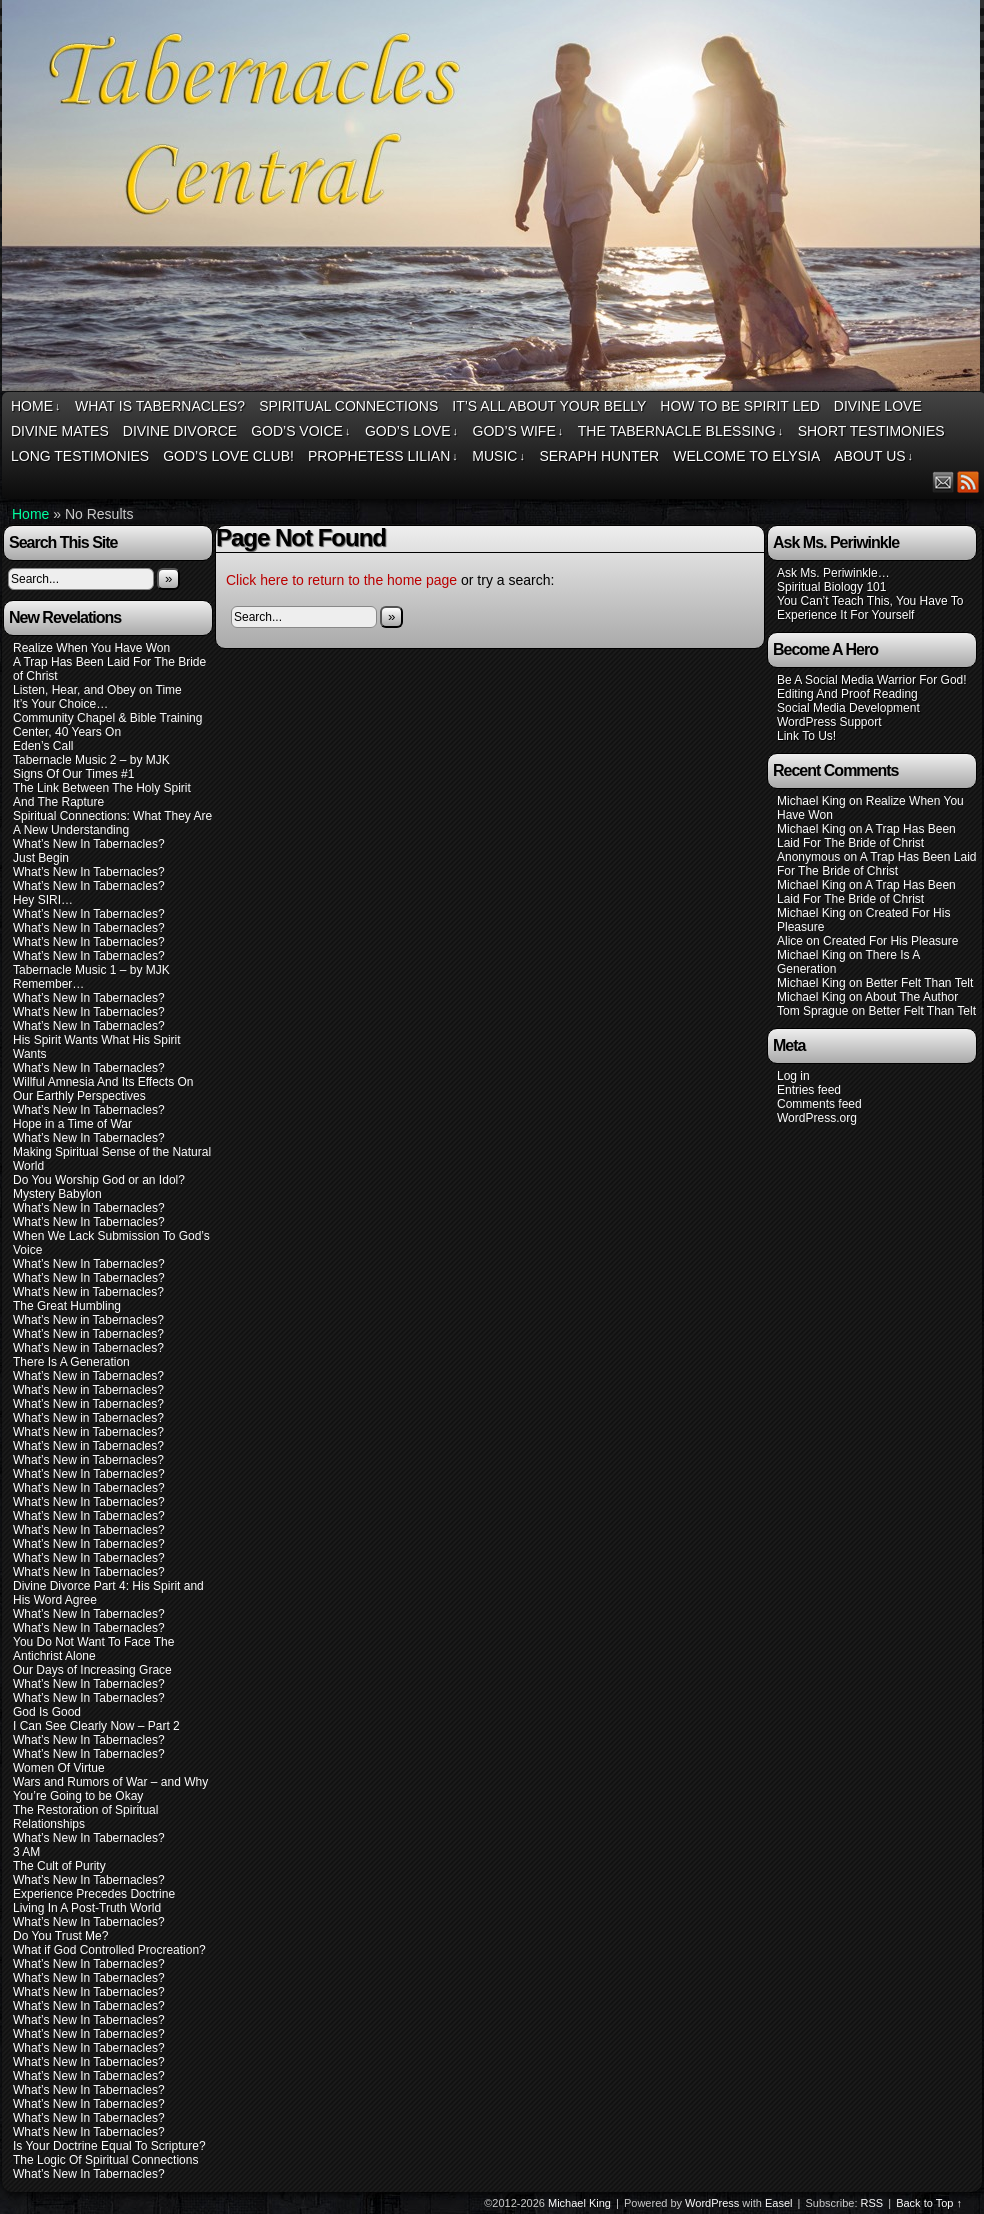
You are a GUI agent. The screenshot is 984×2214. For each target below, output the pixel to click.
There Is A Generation (71, 1362)
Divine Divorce (180, 431)
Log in (793, 1076)
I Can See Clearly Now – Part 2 (96, 1726)
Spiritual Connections (348, 406)
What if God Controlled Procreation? (109, 1950)
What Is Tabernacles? (160, 406)
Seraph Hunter (599, 456)
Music (498, 456)
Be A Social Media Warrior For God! (872, 680)
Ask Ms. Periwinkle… (833, 573)
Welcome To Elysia (746, 456)
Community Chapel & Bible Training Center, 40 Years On (107, 725)
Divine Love (878, 406)
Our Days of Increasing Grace (92, 1670)
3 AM (26, 1852)
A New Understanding (71, 830)
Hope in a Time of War (72, 1124)
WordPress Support (829, 722)
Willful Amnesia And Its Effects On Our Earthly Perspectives (103, 1089)
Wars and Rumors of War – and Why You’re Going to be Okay (110, 1789)
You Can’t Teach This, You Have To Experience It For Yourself (870, 608)
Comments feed (819, 1104)
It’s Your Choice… (60, 704)
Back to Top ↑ (929, 2203)
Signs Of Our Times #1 (73, 774)
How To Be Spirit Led (739, 406)
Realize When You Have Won (91, 648)
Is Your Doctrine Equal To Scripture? (109, 2146)
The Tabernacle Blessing (680, 431)
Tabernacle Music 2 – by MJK (91, 760)
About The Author (911, 997)
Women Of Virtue (59, 1768)
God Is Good (47, 1712)
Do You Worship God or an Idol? (99, 1180)
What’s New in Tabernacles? (88, 1292)
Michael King (579, 2203)
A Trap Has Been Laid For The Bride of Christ (866, 836)
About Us (873, 456)
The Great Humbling (67, 1306)
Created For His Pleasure (890, 941)
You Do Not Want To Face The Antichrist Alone (93, 1649)
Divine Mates (60, 431)
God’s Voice (300, 431)
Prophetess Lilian (383, 456)
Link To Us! (806, 736)
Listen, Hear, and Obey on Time (97, 690)
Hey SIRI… (43, 900)
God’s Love (411, 431)
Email (943, 481)
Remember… (48, 984)
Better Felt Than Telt (920, 983)
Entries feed (809, 1090)
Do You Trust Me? (60, 1936)
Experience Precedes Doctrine (94, 1894)
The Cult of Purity (59, 1866)
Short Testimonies (871, 431)
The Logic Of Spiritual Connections (105, 2160)
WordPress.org (817, 1118)
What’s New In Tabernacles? (89, 844)
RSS (968, 481)
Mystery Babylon (57, 1194)
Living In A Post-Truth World (87, 1908)
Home (36, 406)
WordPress (712, 2203)
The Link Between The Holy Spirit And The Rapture (102, 795)
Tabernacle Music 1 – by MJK (91, 970)
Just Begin (41, 858)
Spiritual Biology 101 (831, 587)
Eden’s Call (43, 746)
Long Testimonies (80, 456)
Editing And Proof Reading (847, 694)
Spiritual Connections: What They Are (112, 816)
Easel (779, 2203)
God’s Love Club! (228, 456)
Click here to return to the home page (341, 580)
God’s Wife (518, 431)
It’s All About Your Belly (549, 406)
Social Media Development (848, 708)
